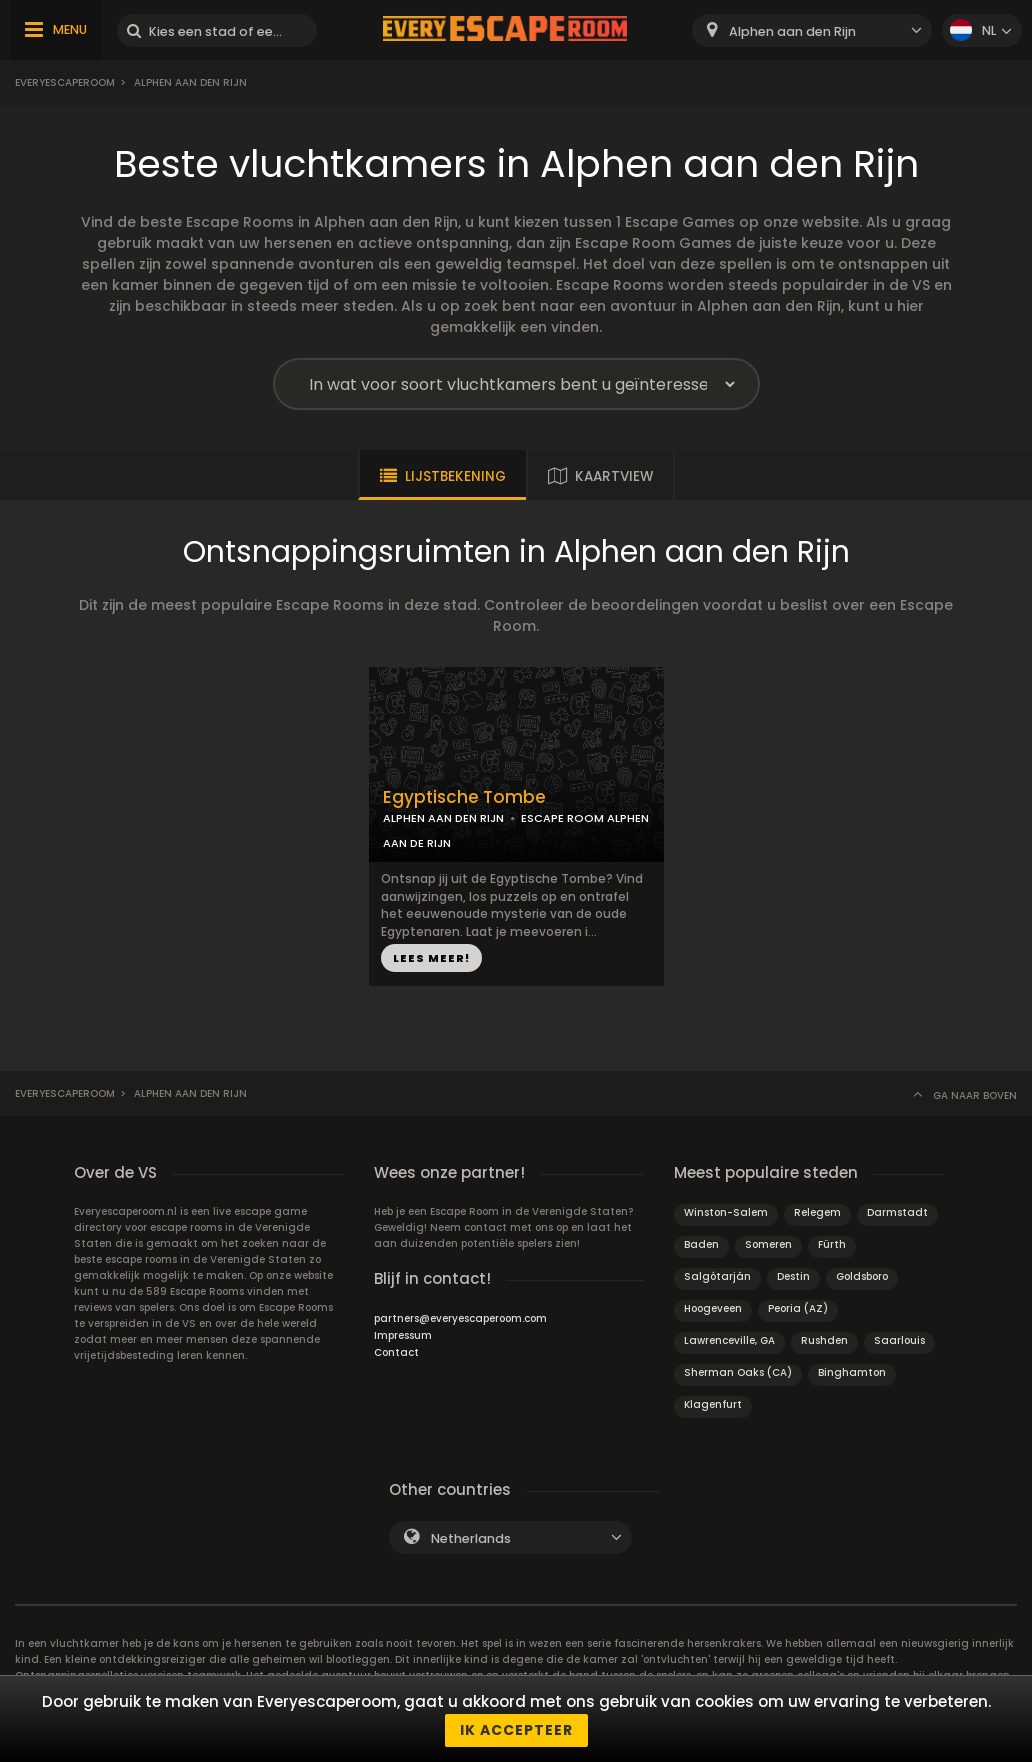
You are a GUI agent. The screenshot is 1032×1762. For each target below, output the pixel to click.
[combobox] (812, 30)
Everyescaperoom (65, 82)
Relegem (817, 1212)
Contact (396, 1352)
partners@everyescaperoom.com (460, 1318)
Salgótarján (717, 1276)
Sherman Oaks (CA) (738, 1372)
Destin (793, 1276)
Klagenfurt (713, 1404)
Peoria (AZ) (798, 1308)
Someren (768, 1244)
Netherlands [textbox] (471, 1538)
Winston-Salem (726, 1212)
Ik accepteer (516, 1730)
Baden (701, 1244)
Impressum (403, 1335)
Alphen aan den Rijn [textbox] (792, 31)
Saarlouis (899, 1340)
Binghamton (852, 1372)
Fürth (832, 1244)
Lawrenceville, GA (729, 1340)
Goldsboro (862, 1276)
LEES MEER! (431, 958)
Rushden (824, 1340)
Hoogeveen (713, 1308)
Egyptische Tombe (464, 797)
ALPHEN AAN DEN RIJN (443, 818)
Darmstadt (897, 1212)
